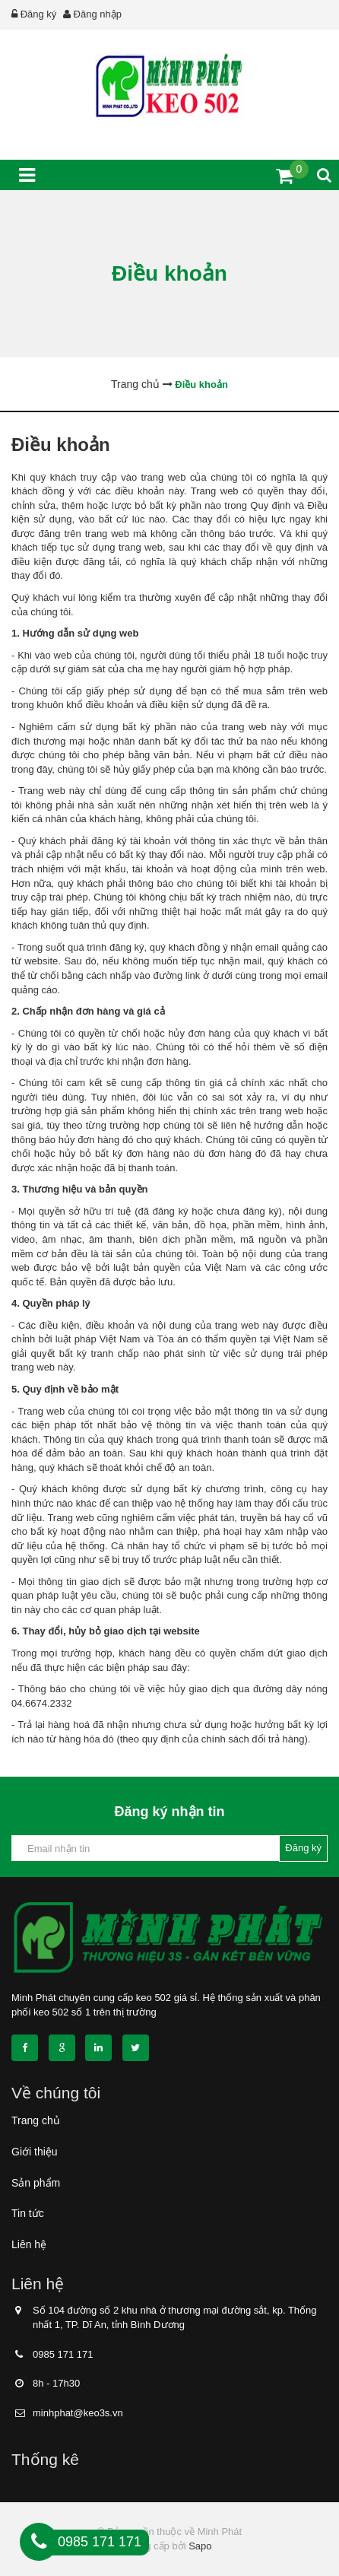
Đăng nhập (98, 14)
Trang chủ (35, 2120)
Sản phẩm (35, 2183)
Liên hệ (28, 2244)
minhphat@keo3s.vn (78, 2413)
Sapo (200, 2546)
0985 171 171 (63, 2354)
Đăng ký (39, 14)
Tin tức (27, 2213)
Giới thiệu (34, 2152)
